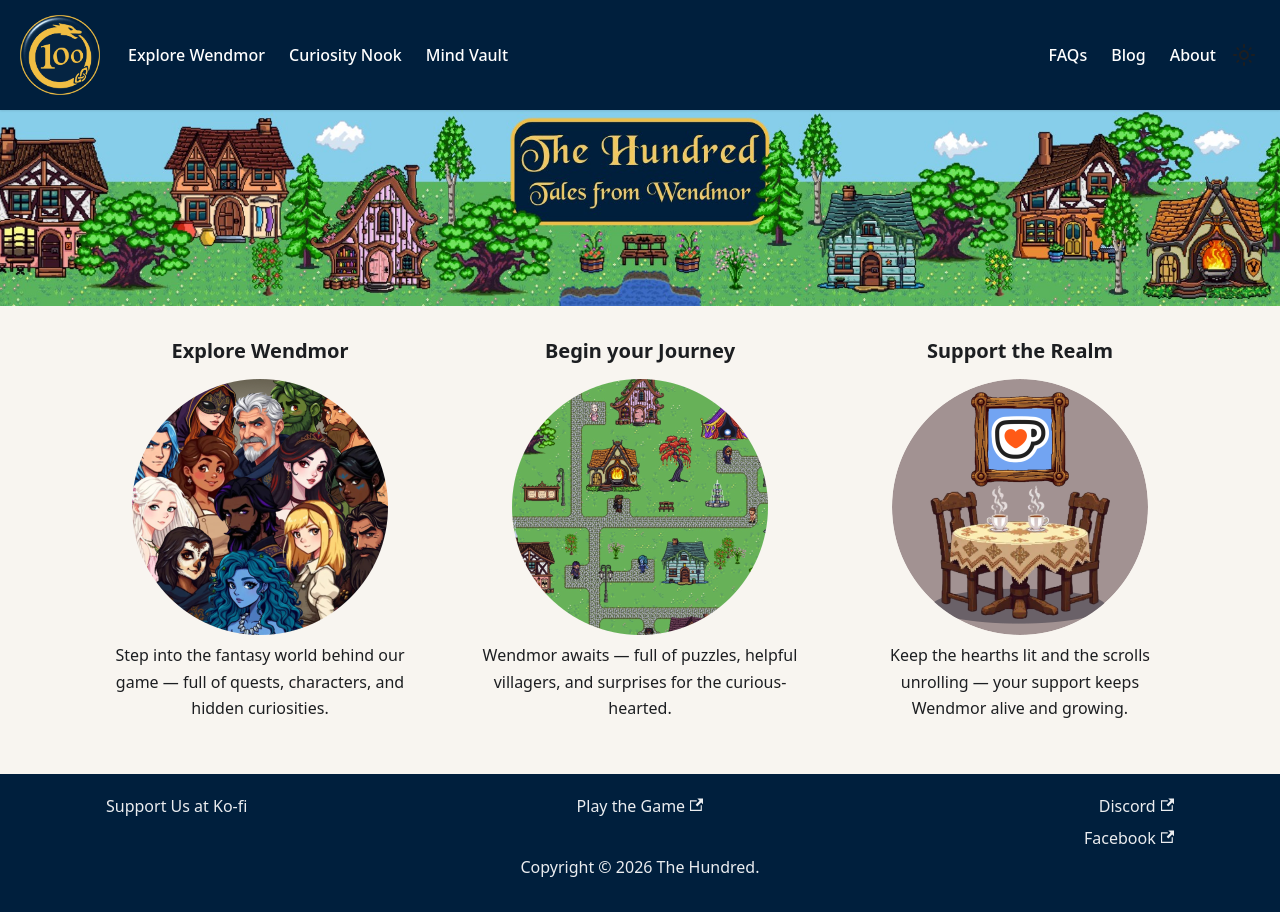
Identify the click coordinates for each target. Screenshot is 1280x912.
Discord (1136, 806)
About (1193, 55)
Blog (1128, 55)
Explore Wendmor (196, 55)
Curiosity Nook (345, 55)
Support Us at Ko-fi (176, 806)
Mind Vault (467, 55)
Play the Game (640, 806)
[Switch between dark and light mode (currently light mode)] (1244, 55)
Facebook (1129, 838)
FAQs (1068, 55)
